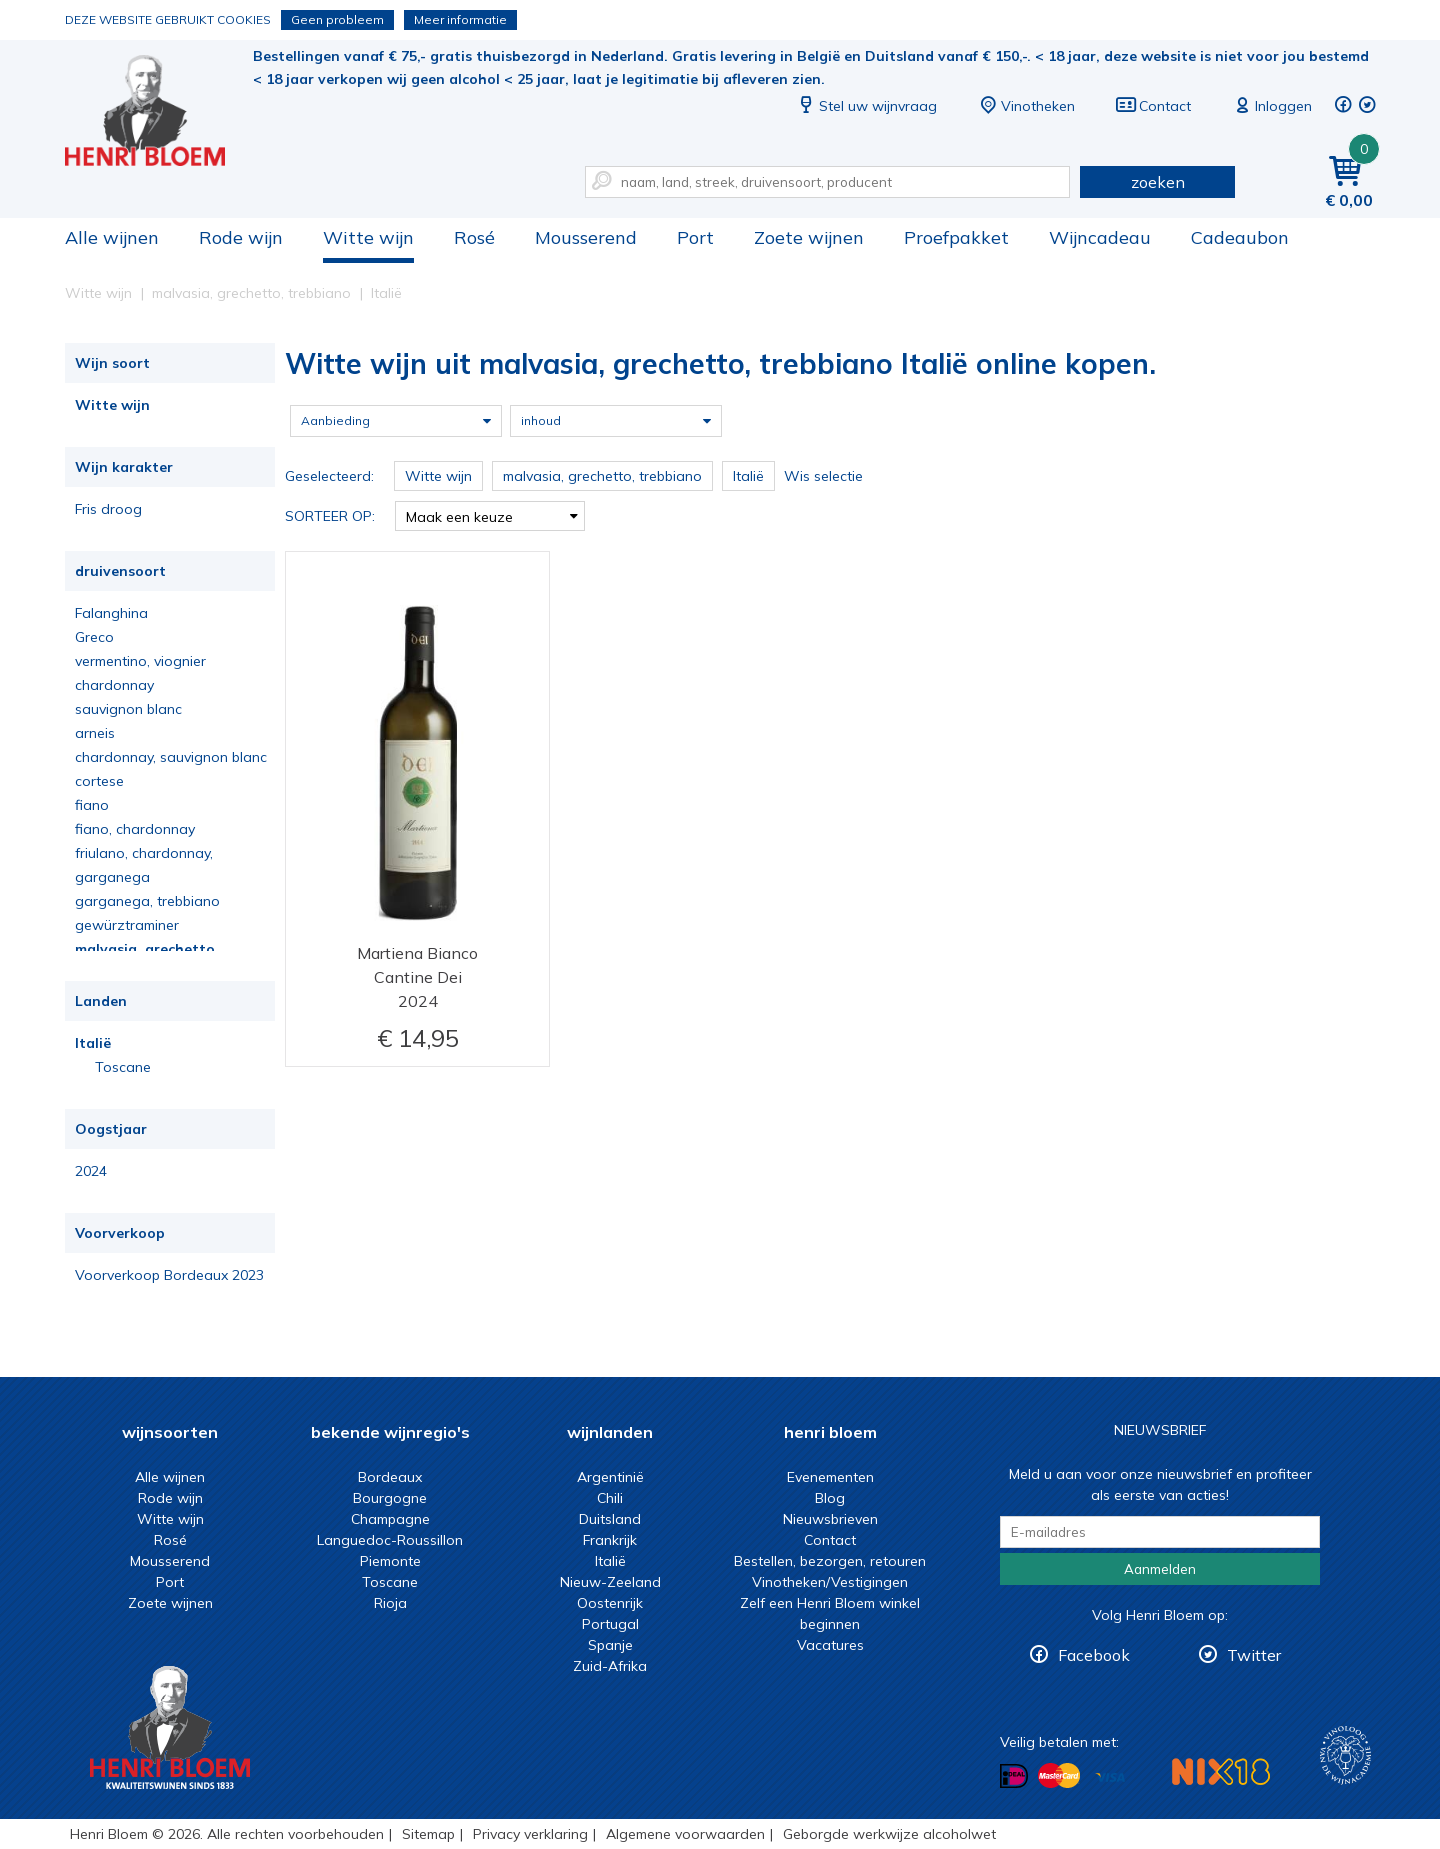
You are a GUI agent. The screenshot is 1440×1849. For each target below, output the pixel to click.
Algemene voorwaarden (685, 1834)
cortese (99, 781)
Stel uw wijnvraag (866, 106)
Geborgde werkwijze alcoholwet (889, 1834)
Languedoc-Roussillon (390, 1540)
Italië (93, 1043)
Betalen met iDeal (1014, 1776)
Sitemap (428, 1834)
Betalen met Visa (1110, 1777)
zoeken (1158, 182)
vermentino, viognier (140, 661)
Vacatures (830, 1645)
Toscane (123, 1067)
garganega (112, 877)
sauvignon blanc (128, 709)
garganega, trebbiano (147, 901)
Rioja (390, 1603)
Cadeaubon (1240, 237)
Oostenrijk (610, 1603)
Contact (1153, 106)
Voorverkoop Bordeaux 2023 (169, 1275)
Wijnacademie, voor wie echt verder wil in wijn (1345, 1755)
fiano (92, 805)
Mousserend (586, 237)
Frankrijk (610, 1540)
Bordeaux (390, 1477)
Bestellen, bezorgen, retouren (830, 1561)
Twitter (1254, 1655)
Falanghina (111, 613)
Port (695, 237)
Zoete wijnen (809, 237)
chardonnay (114, 685)
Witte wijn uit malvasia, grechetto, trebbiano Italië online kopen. (159, 110)
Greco (94, 637)
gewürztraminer (127, 925)
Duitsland (610, 1519)
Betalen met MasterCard (1059, 1776)
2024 (91, 1171)
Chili (610, 1498)
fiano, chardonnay (135, 829)
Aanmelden (1160, 1569)
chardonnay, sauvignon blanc (171, 757)
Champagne (390, 1519)
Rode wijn (241, 237)
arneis (95, 733)
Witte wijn (368, 237)
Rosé (474, 237)
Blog (830, 1498)
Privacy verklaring (530, 1834)
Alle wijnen (112, 237)
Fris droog (108, 509)
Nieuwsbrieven (830, 1519)
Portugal (610, 1624)
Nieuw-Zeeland (610, 1582)
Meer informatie (460, 19)
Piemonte (390, 1561)
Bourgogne (390, 1498)
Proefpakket (956, 237)
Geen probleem (337, 19)
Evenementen (830, 1477)
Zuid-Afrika (610, 1666)
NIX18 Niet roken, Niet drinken (1221, 1771)
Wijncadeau (1100, 237)
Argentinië (610, 1477)
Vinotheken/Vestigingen (830, 1582)
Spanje (610, 1645)
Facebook (1094, 1655)
